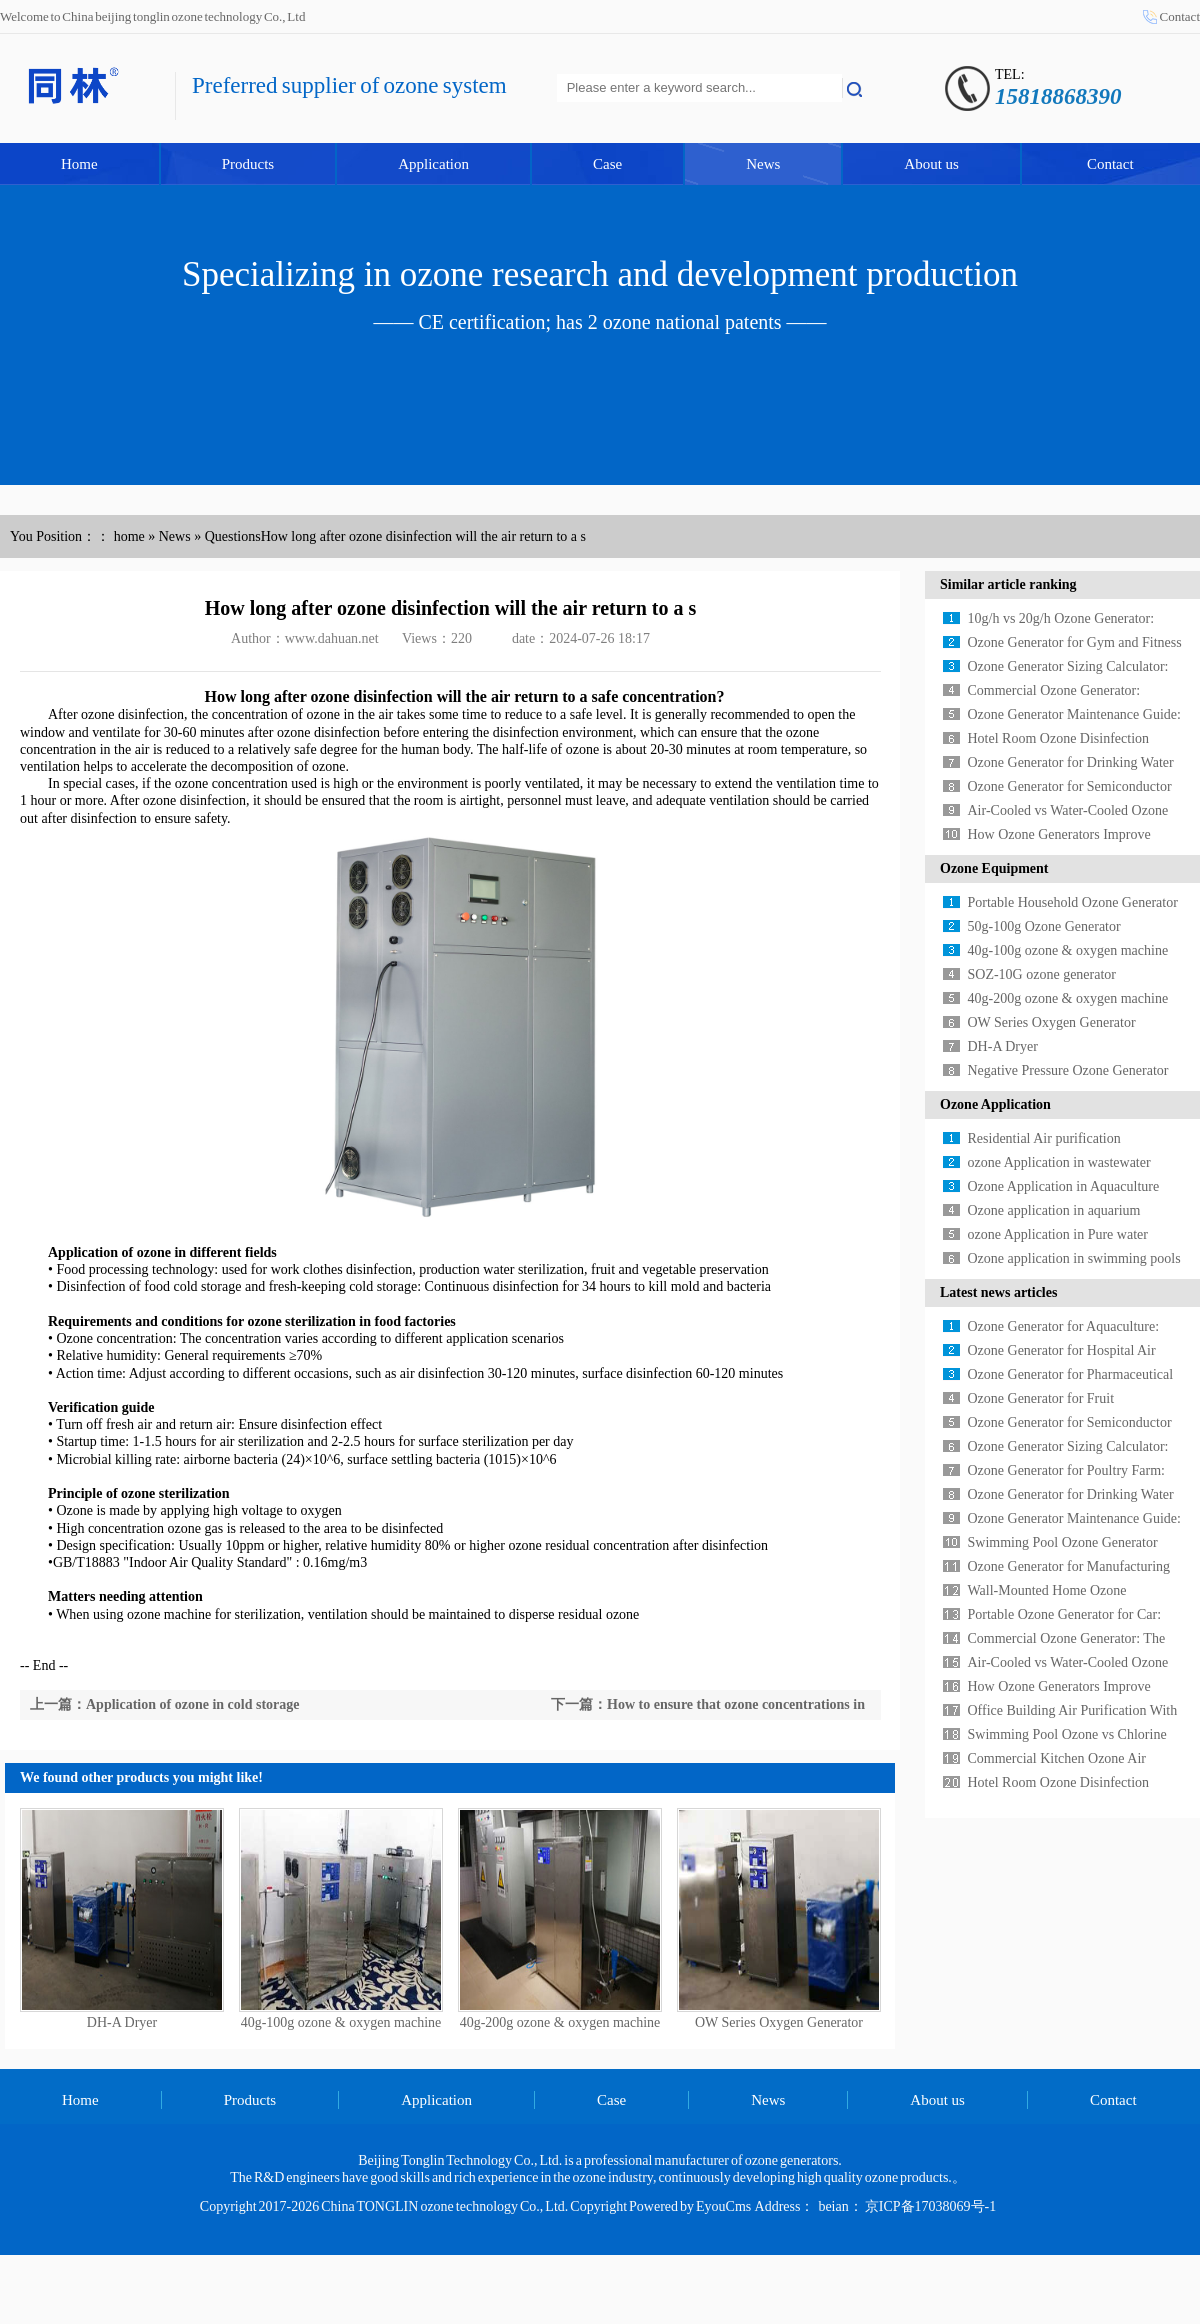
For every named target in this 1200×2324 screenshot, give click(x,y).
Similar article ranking (1008, 584)
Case (607, 164)
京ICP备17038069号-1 (930, 2206)
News (763, 164)
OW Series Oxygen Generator (779, 2022)
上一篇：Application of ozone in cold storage (165, 1704)
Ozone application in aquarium (1054, 1210)
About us (931, 164)
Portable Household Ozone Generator (1073, 902)
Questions (233, 536)
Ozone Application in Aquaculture (1064, 1186)
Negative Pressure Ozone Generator (1068, 1070)
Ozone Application (995, 1104)
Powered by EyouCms (689, 2206)
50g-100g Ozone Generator (1044, 926)
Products (248, 164)
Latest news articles (998, 1292)
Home (79, 164)
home (129, 536)
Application (433, 164)
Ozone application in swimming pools (1074, 1258)
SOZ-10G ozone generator (1042, 974)
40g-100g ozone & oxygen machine (341, 2022)
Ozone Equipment (994, 868)
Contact (1180, 16)
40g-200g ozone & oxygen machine (560, 2022)
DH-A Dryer (122, 2022)
